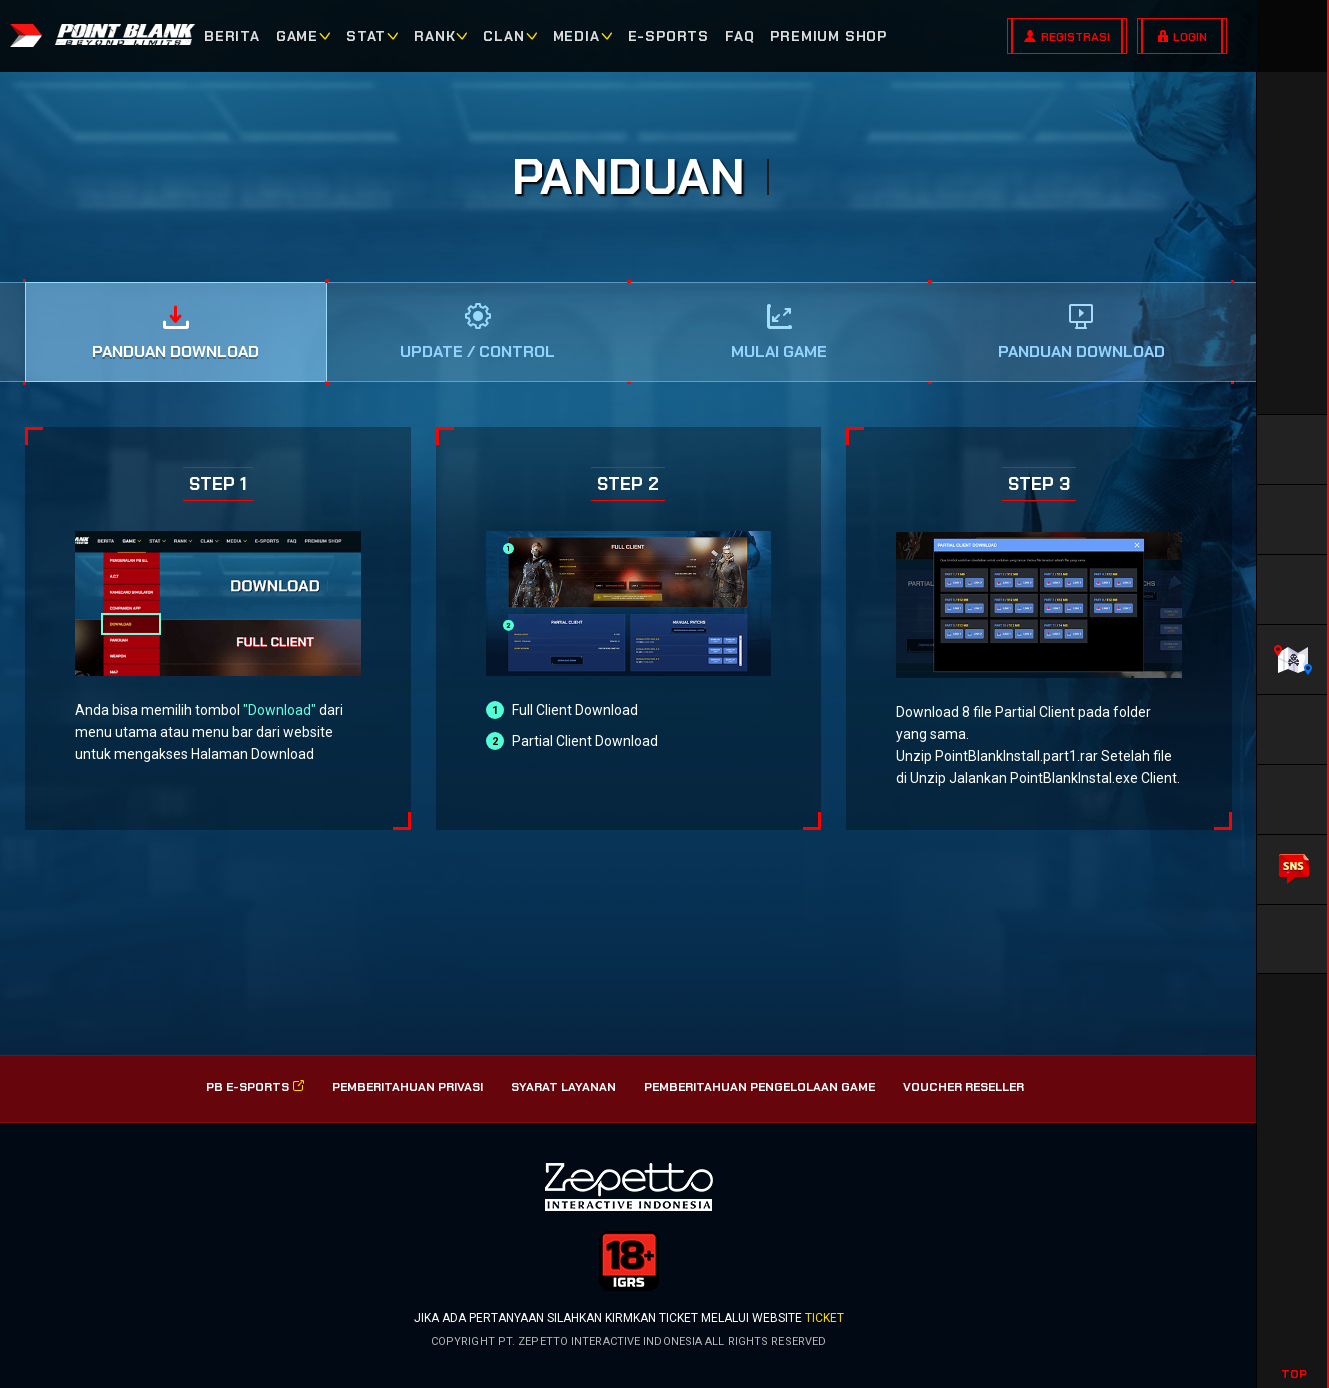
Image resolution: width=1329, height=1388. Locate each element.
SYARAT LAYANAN (563, 1087)
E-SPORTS (668, 36)
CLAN (503, 36)
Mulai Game (779, 351)
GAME (297, 36)
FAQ (739, 36)
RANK (434, 36)
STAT (366, 36)
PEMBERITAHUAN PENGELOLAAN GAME (759, 1087)
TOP (1294, 1374)
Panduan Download (175, 351)
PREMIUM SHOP (828, 36)
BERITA (232, 36)
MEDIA (576, 36)
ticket (824, 1318)
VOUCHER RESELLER (963, 1087)
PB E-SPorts (255, 1087)
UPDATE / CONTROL (477, 351)
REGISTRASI (1075, 37)
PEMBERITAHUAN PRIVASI (407, 1087)
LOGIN (1190, 37)
